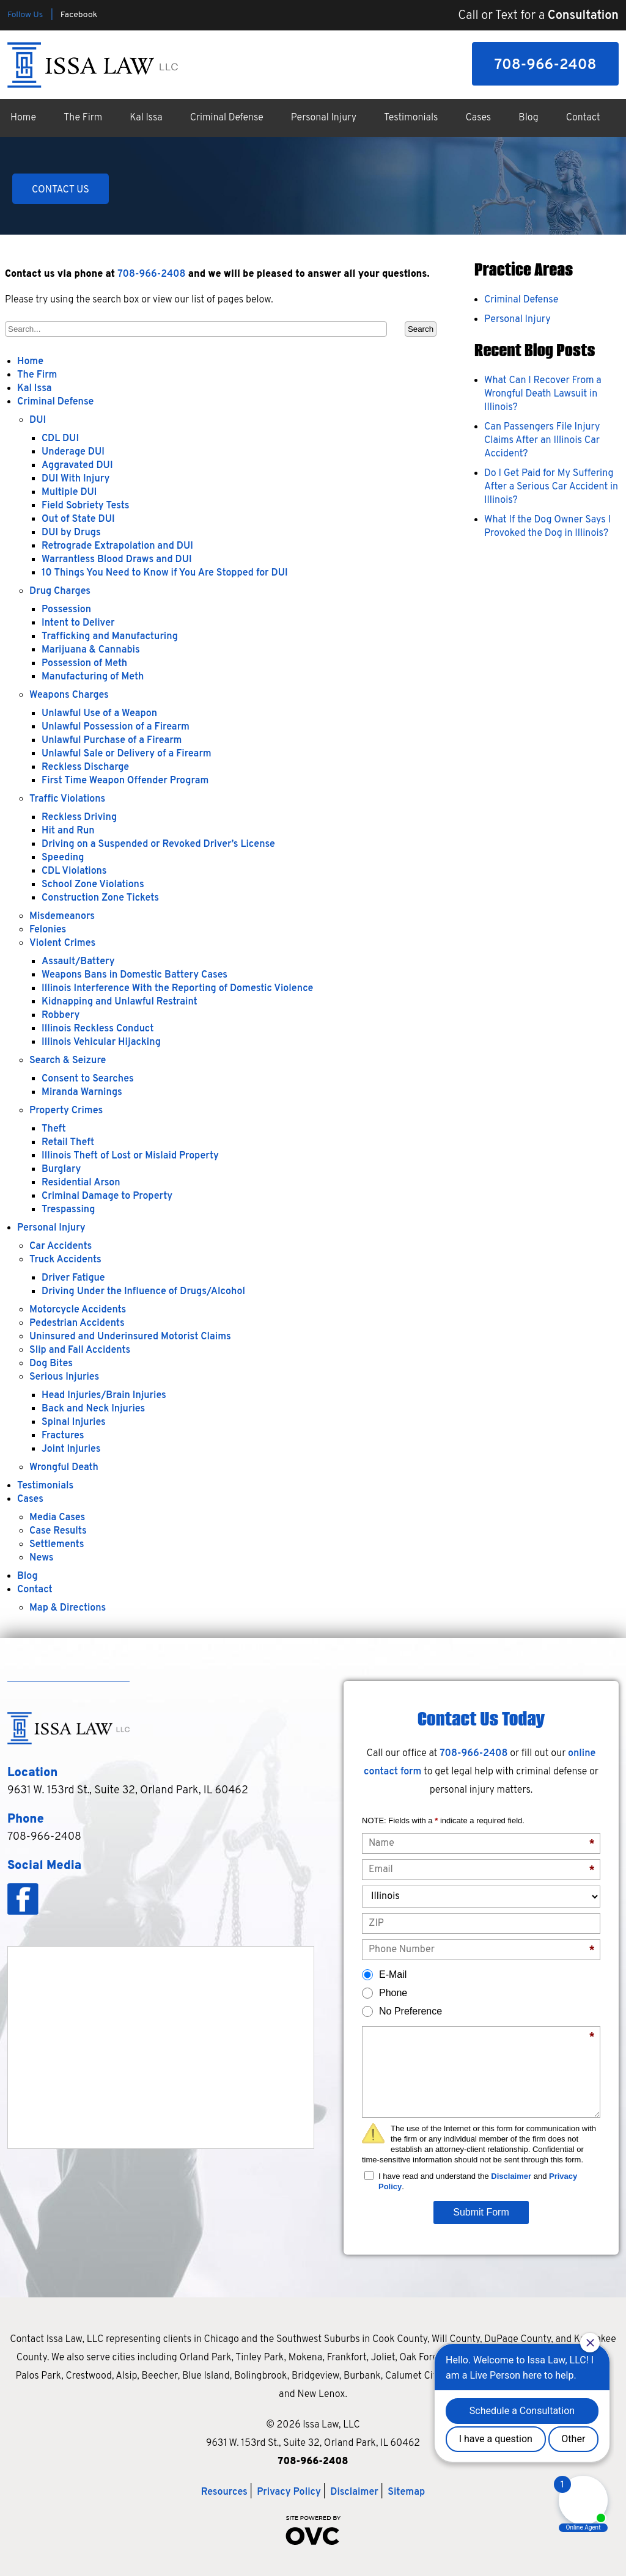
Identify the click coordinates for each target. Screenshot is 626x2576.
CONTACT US (60, 190)
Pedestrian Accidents (77, 1323)
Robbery (60, 1015)
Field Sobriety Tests (86, 506)
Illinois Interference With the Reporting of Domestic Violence (177, 988)
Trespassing (68, 1210)
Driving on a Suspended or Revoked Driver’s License (158, 844)
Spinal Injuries (74, 1422)
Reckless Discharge (85, 767)
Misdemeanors (62, 916)
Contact (583, 118)
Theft (54, 1129)
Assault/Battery (78, 962)
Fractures (63, 1436)
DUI (37, 420)
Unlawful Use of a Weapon (99, 714)
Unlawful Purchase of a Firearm (112, 740)
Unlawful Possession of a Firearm (116, 727)
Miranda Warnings (82, 1092)
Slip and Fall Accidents (79, 1350)
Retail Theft (68, 1142)
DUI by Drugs (71, 533)
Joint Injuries (71, 1449)
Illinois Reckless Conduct (97, 1029)
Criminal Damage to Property (107, 1196)
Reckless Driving (79, 817)
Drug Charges (59, 591)
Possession (66, 610)
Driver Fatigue (73, 1278)
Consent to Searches (88, 1079)
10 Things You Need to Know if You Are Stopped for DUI (165, 573)
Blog (528, 118)
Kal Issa (146, 118)
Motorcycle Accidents (77, 1310)
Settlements (56, 1545)
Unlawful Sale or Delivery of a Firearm (127, 754)
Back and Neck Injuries (93, 1409)
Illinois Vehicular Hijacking (101, 1042)
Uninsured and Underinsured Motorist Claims (130, 1337)
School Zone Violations (93, 885)
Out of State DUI (78, 519)
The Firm (83, 118)
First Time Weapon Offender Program (125, 781)
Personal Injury (323, 118)
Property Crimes (66, 1111)
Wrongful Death (63, 1468)
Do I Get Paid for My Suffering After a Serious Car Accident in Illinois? (551, 487)
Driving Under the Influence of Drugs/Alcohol (143, 1292)
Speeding (63, 858)
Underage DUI (73, 452)
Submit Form (481, 2212)
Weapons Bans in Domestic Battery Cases (134, 975)
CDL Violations (74, 871)
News (41, 1558)
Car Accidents (60, 1246)
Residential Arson (81, 1183)
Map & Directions (67, 1608)
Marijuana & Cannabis (91, 650)
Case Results (58, 1531)
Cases (479, 118)
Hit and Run (68, 831)
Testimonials (411, 118)
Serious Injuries (64, 1377)
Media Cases (57, 1518)
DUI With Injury (75, 479)
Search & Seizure (67, 1061)
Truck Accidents (65, 1260)
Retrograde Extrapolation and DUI (117, 546)
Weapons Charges (69, 695)
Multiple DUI (69, 492)
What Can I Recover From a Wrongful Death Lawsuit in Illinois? (543, 394)
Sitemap (406, 2492)
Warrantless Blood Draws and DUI (117, 560)
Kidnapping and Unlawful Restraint (119, 1002)
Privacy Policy (289, 2492)
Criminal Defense (226, 118)
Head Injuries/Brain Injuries (104, 1395)
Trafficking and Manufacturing (110, 637)
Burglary (61, 1169)
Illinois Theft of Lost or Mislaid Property (130, 1156)
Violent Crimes (62, 943)
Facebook (79, 15)
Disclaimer (511, 2176)
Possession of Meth (84, 663)
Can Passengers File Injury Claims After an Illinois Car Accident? (542, 440)
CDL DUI (60, 439)
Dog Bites (51, 1364)
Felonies (47, 930)
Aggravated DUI (77, 465)
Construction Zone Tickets (100, 898)
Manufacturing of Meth (93, 677)
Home (23, 118)
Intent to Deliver (78, 623)
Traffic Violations (67, 799)
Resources (224, 2492)
